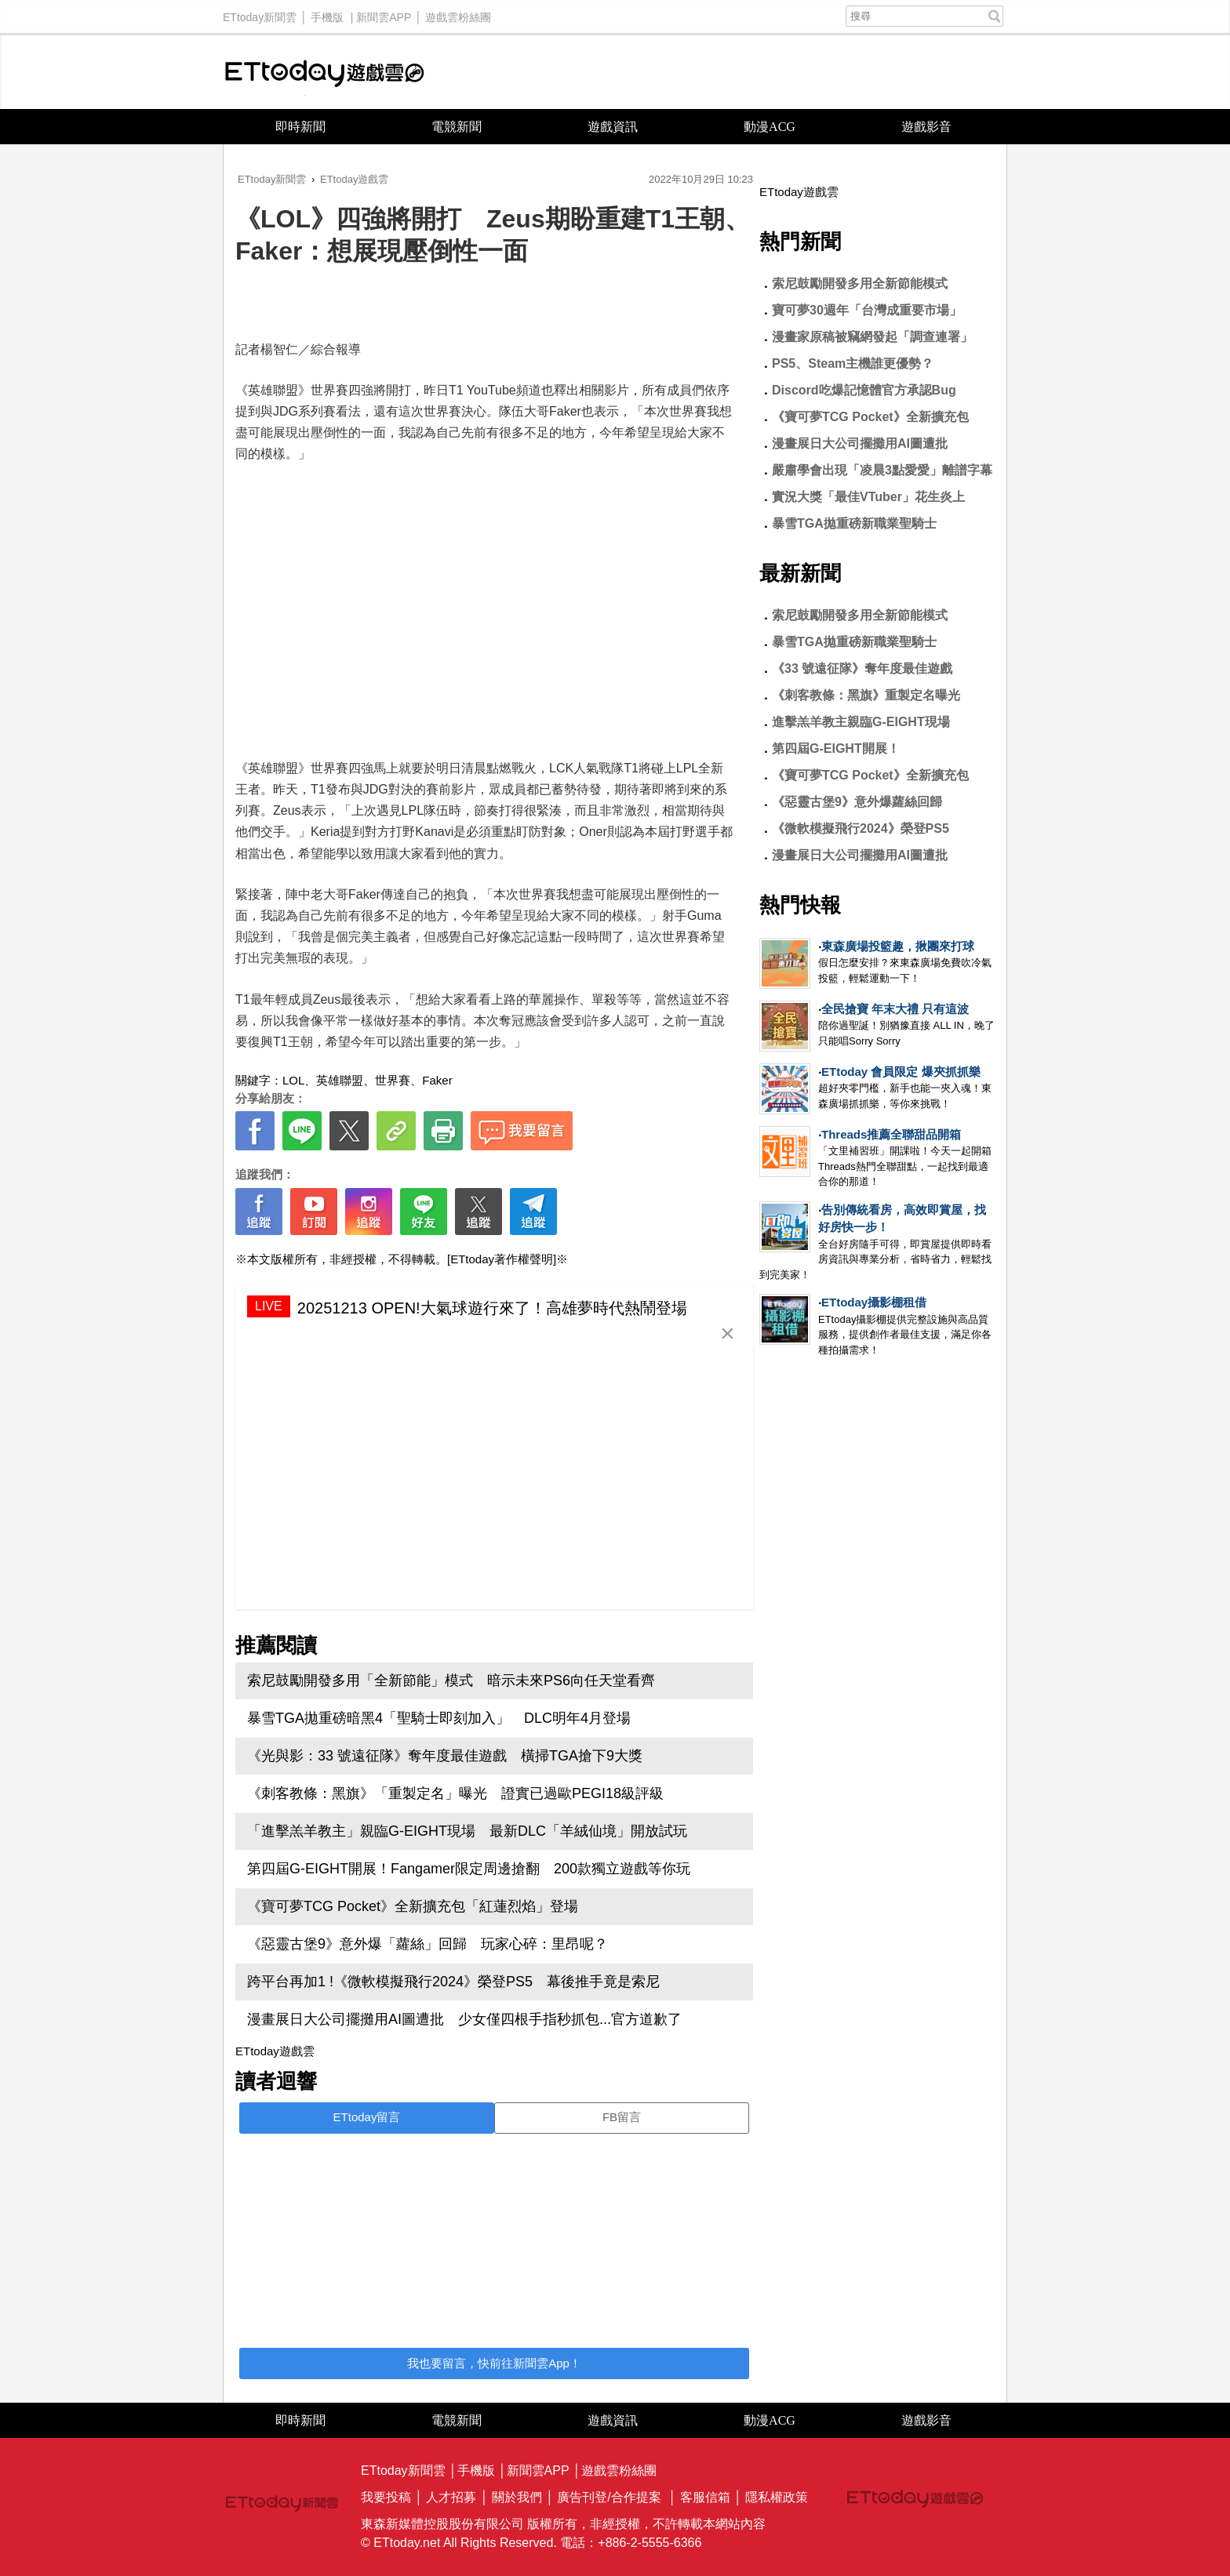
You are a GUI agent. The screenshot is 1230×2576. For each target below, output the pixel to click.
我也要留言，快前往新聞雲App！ (494, 2363)
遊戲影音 (926, 126)
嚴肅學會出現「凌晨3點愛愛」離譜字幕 (882, 470)
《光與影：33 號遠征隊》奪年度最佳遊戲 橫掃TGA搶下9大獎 (444, 1756)
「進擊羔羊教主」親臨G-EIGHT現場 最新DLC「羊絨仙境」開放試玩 (467, 1831)
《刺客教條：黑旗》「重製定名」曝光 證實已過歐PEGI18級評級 (455, 1793)
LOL (293, 1080)
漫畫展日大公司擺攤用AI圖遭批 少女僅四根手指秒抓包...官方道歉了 (464, 2019)
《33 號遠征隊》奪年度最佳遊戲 (862, 668)
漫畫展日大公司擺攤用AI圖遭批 (860, 443)
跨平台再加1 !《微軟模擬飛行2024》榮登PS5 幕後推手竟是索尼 (453, 1981)
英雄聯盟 (339, 1080)
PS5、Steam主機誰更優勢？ (852, 363)
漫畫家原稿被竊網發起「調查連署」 (872, 336)
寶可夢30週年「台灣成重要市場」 (867, 310)
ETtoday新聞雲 (260, 13)
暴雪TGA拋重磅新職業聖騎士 (854, 523)
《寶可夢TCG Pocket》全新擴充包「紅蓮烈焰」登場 (419, 1906)
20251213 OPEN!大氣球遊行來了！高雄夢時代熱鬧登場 (492, 1308)
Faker (437, 1080)
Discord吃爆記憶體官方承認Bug (864, 390)
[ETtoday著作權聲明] (501, 1259)
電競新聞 (456, 126)
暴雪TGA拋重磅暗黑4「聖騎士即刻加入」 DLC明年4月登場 (439, 1718)
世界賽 (392, 1080)
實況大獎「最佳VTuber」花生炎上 (868, 496)
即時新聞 (300, 126)
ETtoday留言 (367, 2117)
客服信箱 (705, 2497)
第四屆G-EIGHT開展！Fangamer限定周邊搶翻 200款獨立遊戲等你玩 (468, 1869)
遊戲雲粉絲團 (458, 13)
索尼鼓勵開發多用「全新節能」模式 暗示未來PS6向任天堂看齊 (451, 1680)
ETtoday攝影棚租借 (873, 1302)
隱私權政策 (776, 2497)
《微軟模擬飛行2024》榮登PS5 (860, 828)
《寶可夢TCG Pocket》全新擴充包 (870, 416)
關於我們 (517, 2497)
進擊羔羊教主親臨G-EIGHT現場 (861, 721)
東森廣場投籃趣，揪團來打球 (897, 946)
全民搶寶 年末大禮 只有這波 (895, 1009)
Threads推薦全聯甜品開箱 (891, 1134)
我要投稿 (386, 2497)
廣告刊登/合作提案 (608, 2497)
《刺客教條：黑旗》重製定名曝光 (866, 695)
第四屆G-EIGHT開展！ (836, 748)
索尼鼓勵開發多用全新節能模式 (860, 283)
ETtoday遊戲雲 (325, 71)
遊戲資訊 (613, 126)
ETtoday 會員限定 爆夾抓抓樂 (901, 1071)
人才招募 (451, 2497)
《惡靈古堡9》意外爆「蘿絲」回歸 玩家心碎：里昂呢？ (427, 1944)
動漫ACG (769, 126)
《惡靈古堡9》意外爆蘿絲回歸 (857, 801)
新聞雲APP (383, 13)
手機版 (327, 13)
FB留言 (621, 2117)
